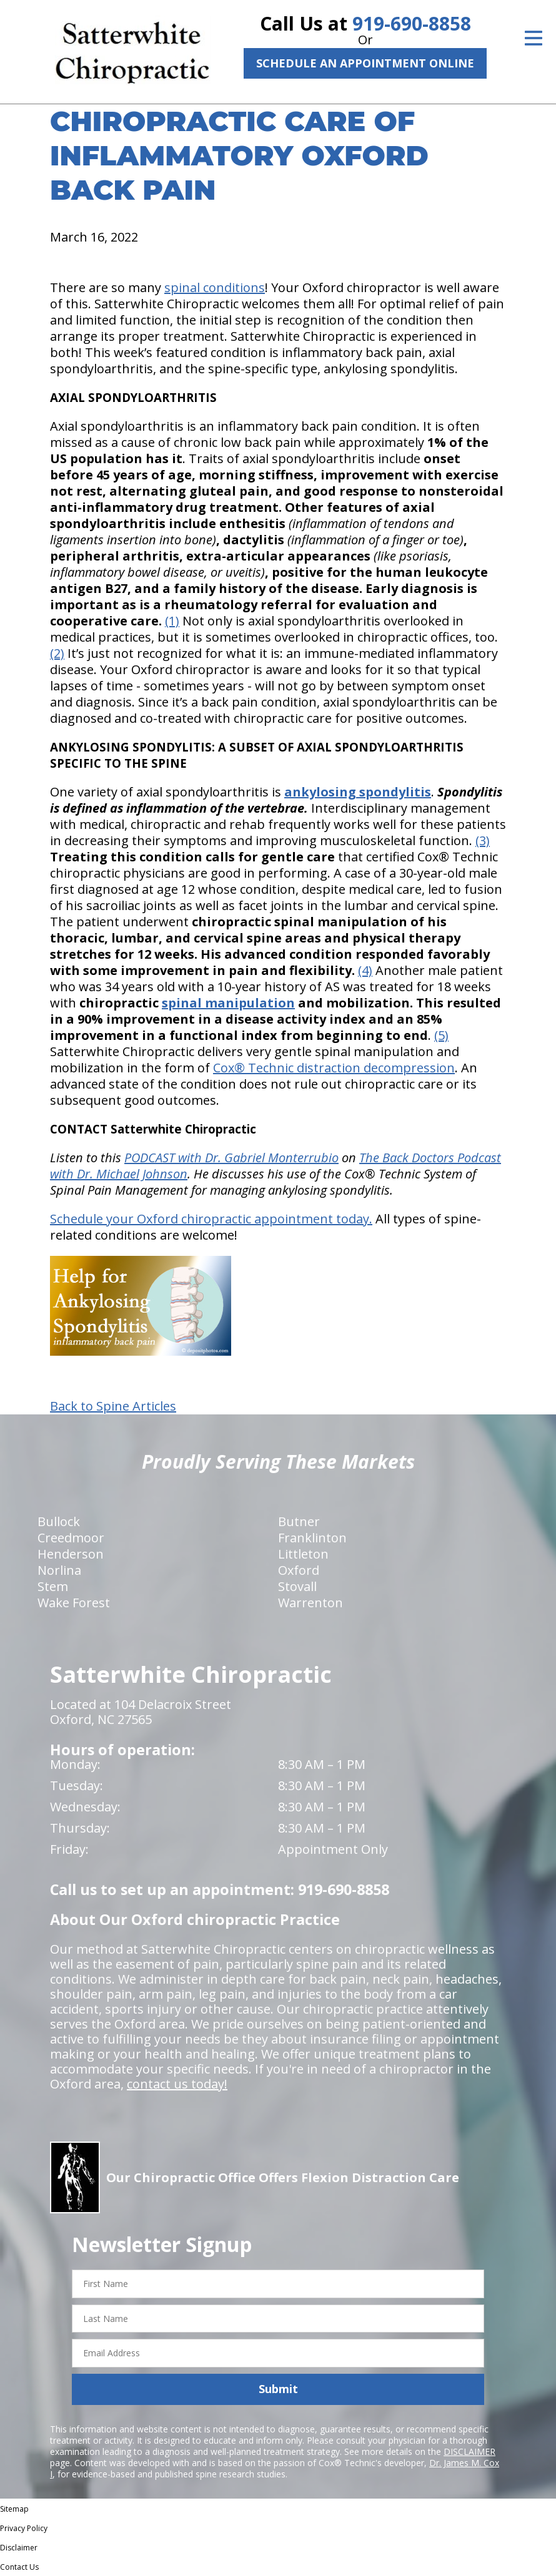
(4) (365, 970)
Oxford (298, 1570)
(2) (57, 653)
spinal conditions (214, 287)
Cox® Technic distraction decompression (334, 1067)
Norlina (59, 1570)
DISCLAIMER (469, 2451)
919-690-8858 (411, 23)
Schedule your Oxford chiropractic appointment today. (211, 1218)
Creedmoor (70, 1537)
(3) (482, 840)
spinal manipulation (228, 1002)
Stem (52, 1586)
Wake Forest (73, 1602)
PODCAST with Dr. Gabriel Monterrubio (231, 1157)
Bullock (58, 1521)
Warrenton (310, 1602)
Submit (278, 2388)
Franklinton (312, 1537)
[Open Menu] (534, 38)
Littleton (303, 1553)
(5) (441, 1035)
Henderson (70, 1553)
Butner (299, 1521)
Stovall (297, 1586)
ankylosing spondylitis (357, 791)
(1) (172, 620)
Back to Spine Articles (113, 1406)
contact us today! (177, 2083)
